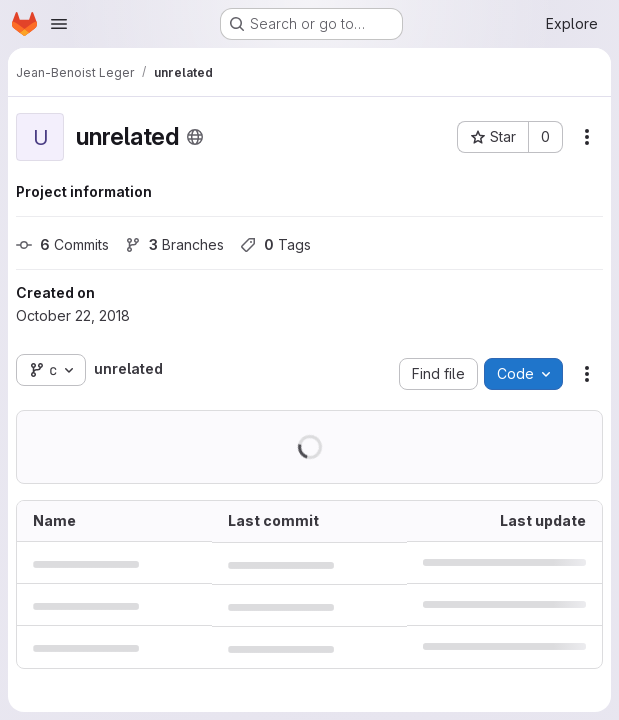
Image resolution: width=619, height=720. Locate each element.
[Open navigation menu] (59, 24)
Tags (275, 244)
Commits (62, 244)
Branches (174, 244)
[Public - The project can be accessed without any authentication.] (195, 137)
